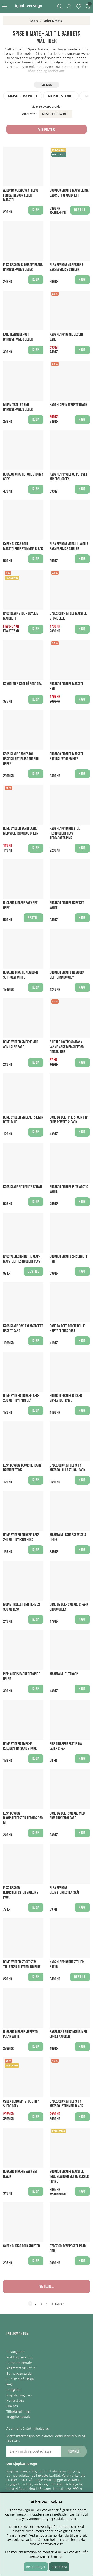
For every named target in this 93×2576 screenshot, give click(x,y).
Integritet (13, 2389)
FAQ (9, 2384)
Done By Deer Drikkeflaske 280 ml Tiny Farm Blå (21, 1398)
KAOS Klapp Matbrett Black (68, 404)
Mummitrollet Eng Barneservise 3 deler (18, 407)
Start (34, 20)
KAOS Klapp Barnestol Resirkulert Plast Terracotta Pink (65, 833)
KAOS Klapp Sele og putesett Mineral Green (69, 477)
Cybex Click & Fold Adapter (21, 2246)
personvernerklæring (46, 2556)
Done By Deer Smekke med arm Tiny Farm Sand (67, 1816)
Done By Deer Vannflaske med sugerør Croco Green (20, 831)
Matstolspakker (61, 96)
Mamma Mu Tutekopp (64, 1674)
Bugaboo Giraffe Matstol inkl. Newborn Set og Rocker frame (69, 2176)
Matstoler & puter (22, 96)
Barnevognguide (19, 2373)
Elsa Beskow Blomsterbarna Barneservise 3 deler (23, 267)
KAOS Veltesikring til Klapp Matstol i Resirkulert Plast (22, 1259)
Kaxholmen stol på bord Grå (22, 683)
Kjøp (35, 629)
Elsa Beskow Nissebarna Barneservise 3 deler (66, 267)
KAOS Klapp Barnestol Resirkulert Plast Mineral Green (21, 759)
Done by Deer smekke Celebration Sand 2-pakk (20, 1746)
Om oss (12, 2406)
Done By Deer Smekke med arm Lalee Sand (20, 1044)
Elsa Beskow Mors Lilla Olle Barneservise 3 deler (69, 546)
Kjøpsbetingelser (19, 2395)
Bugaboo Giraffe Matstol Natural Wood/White (67, 756)
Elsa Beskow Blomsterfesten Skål (64, 1890)
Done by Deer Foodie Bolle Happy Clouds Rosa (67, 1328)
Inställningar (36, 2567)
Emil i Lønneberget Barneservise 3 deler (18, 337)
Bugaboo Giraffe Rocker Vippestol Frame (66, 1398)
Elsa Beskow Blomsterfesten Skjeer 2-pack (21, 1892)
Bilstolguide (15, 2352)
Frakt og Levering (19, 2357)
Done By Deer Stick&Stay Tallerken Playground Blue (22, 1964)
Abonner (73, 2451)
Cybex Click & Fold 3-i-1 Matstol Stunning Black (66, 2104)
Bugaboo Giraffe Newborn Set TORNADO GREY (67, 975)
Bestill (80, 210)
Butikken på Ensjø (20, 2379)
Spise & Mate (53, 20)
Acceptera (59, 2567)
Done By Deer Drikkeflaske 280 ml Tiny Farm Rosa (21, 1537)
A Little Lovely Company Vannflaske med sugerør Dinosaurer (67, 1047)
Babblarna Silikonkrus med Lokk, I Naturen (68, 2034)
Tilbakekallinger (18, 2411)
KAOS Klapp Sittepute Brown (22, 1186)
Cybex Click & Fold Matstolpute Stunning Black (23, 546)
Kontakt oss (15, 2400)
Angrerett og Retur (20, 2368)
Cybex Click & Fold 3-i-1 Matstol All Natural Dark (67, 1468)
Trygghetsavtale (18, 2416)
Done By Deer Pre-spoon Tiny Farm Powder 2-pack (69, 1119)
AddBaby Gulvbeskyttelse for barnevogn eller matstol (20, 195)
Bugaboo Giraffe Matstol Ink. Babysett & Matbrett (69, 193)
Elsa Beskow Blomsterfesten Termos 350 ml (23, 1818)
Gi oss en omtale (19, 2363)
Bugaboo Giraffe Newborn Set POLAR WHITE (20, 975)
